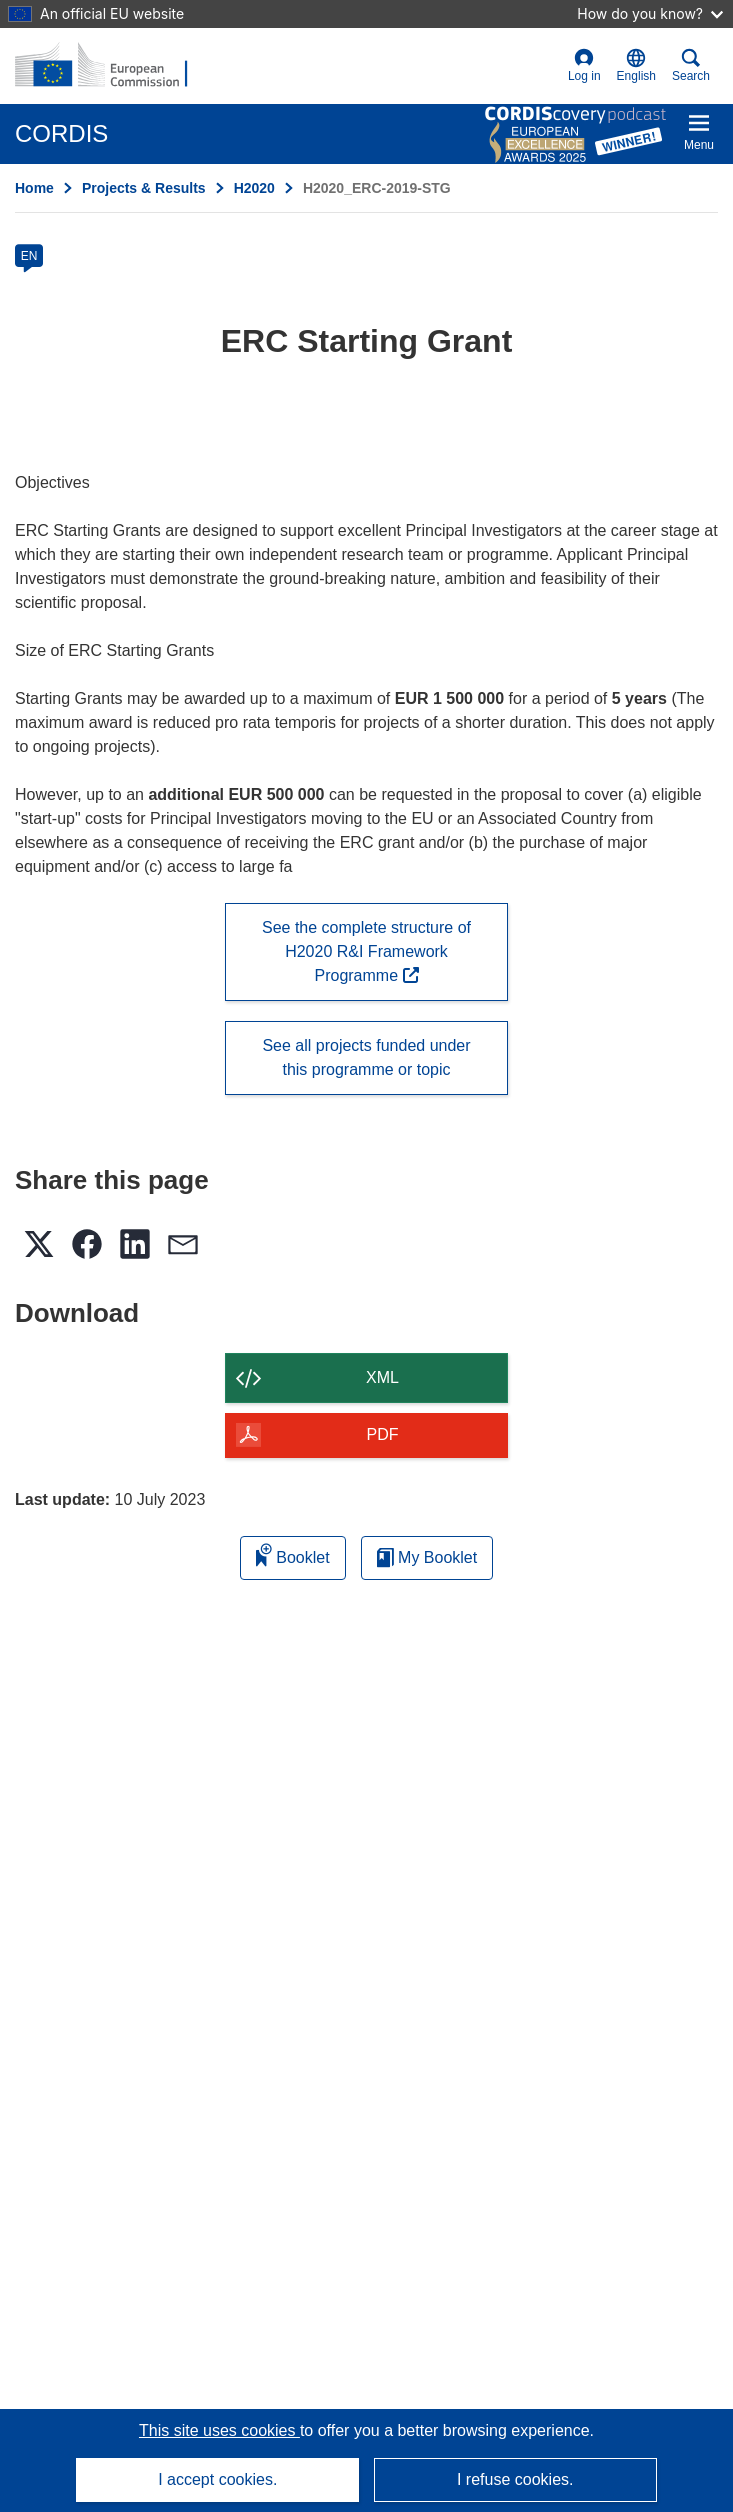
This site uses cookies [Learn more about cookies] (219, 2430)
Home (34, 188)
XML (382, 1377)
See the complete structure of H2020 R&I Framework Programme (366, 951)
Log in (584, 65)
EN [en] (29, 256)
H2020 (254, 188)
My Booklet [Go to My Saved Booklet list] (427, 1557)
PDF (383, 1434)
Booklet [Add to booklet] (293, 1554)
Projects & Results (144, 188)
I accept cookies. (217, 2479)
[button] (636, 66)
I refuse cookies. (515, 2479)
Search (691, 65)
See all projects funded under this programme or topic (366, 1057)
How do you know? (650, 13)
